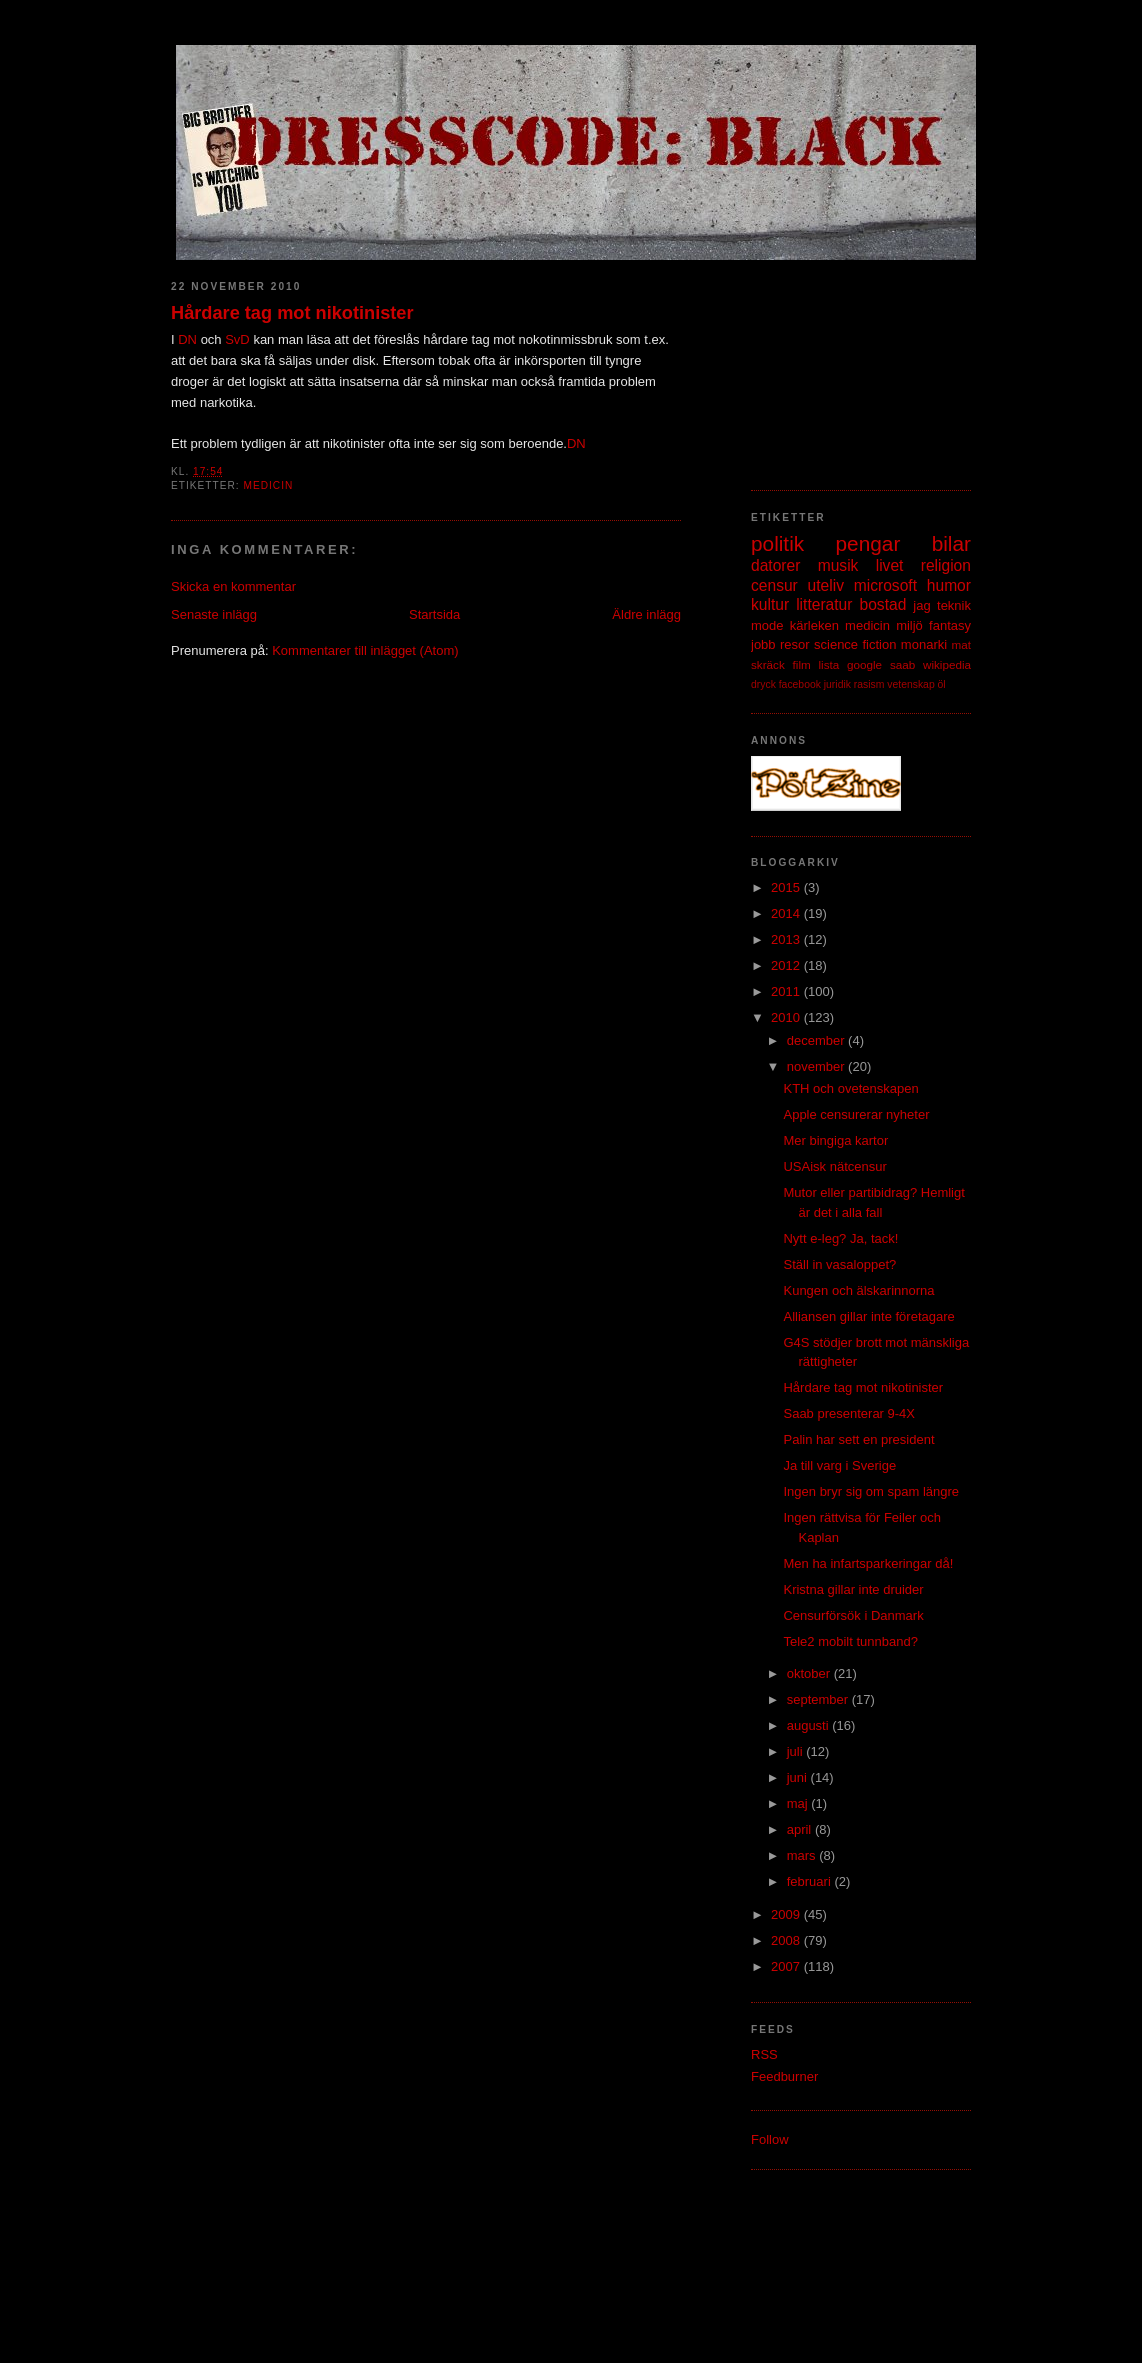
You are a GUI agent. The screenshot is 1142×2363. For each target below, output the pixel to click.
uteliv (826, 585)
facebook (800, 684)
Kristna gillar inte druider (853, 1589)
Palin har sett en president (858, 1439)
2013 (787, 939)
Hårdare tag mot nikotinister (292, 313)
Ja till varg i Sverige (839, 1465)
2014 (787, 913)
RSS (764, 2054)
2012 (787, 965)
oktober (810, 1673)
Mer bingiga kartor (835, 1140)
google (864, 664)
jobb (763, 644)
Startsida (434, 614)
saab (902, 664)
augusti (810, 1725)
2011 (787, 991)
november (817, 1066)
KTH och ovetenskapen (850, 1088)
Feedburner (784, 2076)
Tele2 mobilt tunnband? (850, 1641)
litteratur (824, 604)
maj (799, 1803)
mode (767, 625)
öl (942, 684)
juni (799, 1777)
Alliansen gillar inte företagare (868, 1316)
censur (774, 585)
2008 (787, 1940)
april (801, 1829)
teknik (954, 605)
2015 (787, 887)
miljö (909, 625)
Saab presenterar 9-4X (849, 1413)
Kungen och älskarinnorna (858, 1290)
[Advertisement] (851, 365)
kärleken (814, 625)
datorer (775, 565)
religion (946, 565)
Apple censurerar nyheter (856, 1114)
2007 (787, 1966)
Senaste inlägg (214, 614)
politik (777, 543)
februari (811, 1881)
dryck (763, 684)
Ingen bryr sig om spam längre (871, 1491)
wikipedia (947, 664)
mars (803, 1855)
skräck (768, 664)
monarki (924, 644)
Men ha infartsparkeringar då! (868, 1563)
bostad (883, 604)
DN (187, 339)
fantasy (950, 625)
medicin (268, 485)
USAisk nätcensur (834, 1166)
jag (921, 605)
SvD (237, 339)
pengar (868, 543)
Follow (770, 2139)
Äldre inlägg (646, 614)
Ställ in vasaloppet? (839, 1264)
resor (795, 644)
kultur (770, 604)
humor (949, 585)
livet (890, 565)
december (817, 1040)
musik (838, 565)
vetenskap (910, 684)
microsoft (885, 585)
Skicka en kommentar (233, 586)
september (819, 1699)
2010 (787, 1017)
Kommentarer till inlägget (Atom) (365, 650)
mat (961, 644)
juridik (837, 684)
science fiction (855, 644)
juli (797, 1751)
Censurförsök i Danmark (853, 1615)
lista (828, 664)
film (802, 664)
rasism (869, 684)
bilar (951, 543)
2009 (787, 1914)
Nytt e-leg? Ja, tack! (840, 1238)
